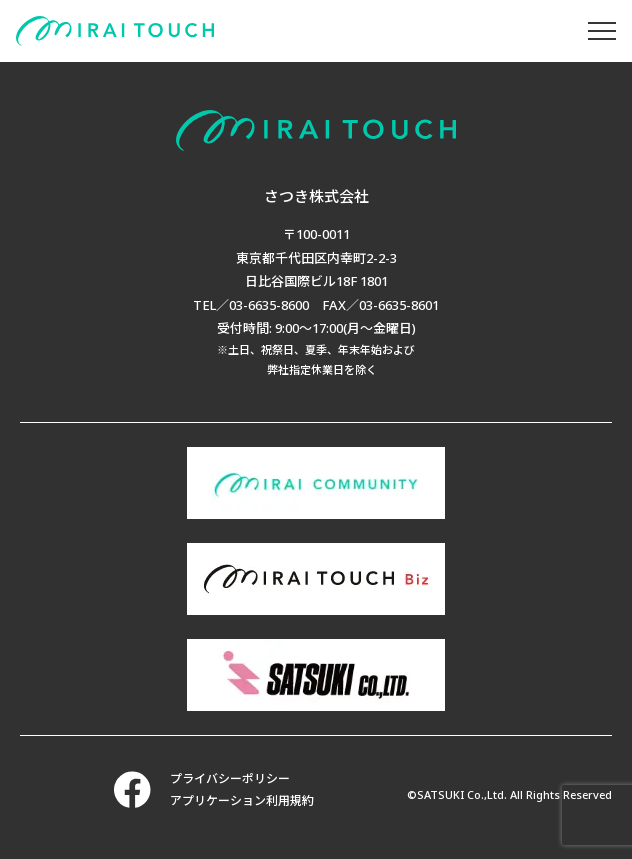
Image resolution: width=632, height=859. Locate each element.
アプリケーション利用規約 (242, 800)
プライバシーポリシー (230, 778)
